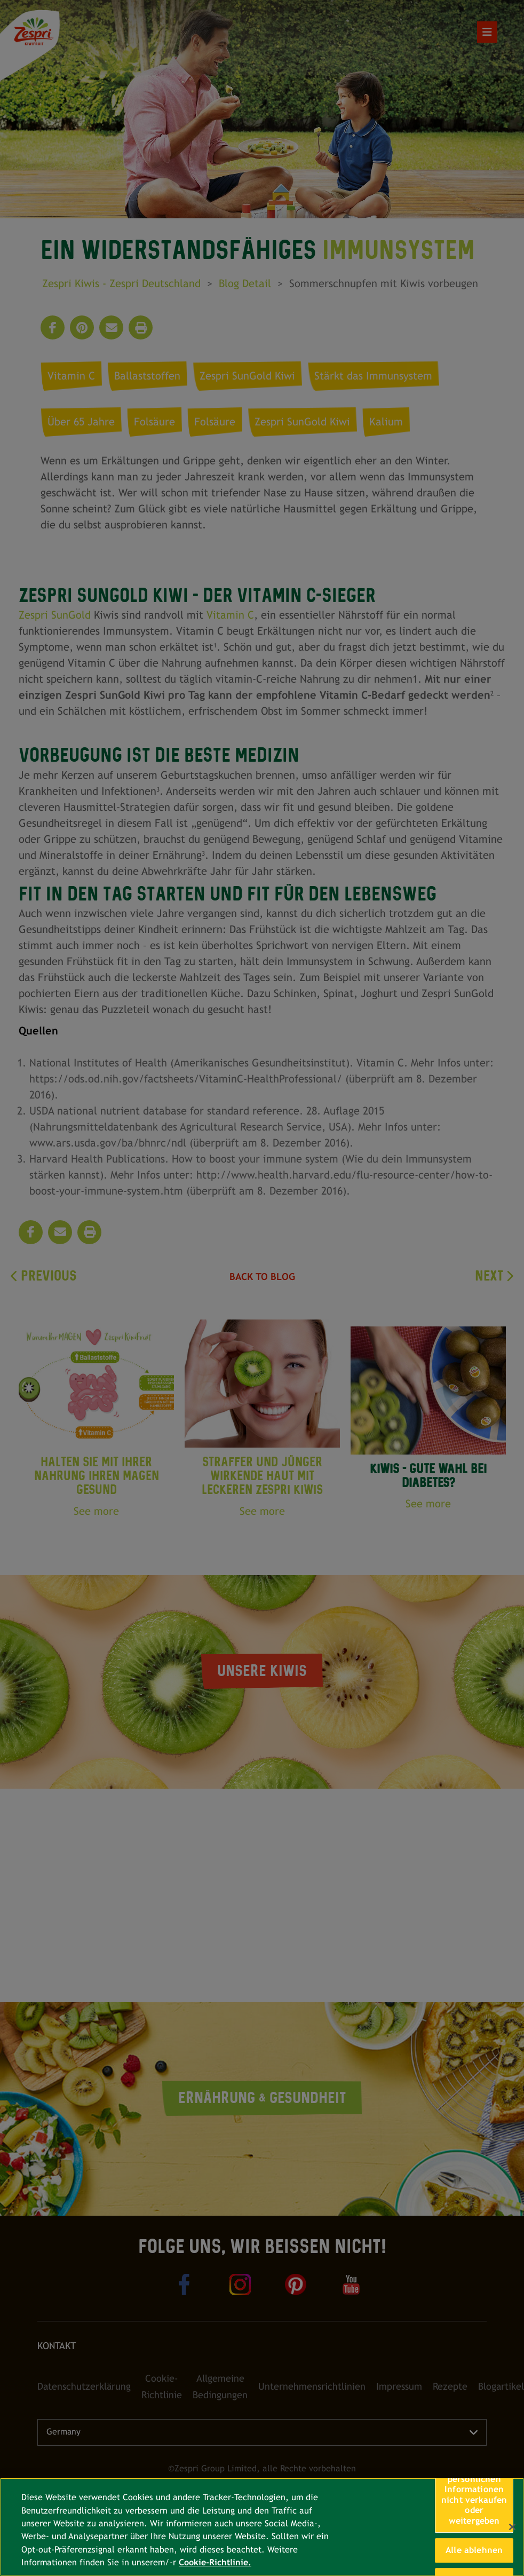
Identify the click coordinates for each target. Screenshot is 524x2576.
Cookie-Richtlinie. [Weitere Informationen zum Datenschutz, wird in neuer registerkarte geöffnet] (215, 2562)
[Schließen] (512, 2527)
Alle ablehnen (474, 2550)
